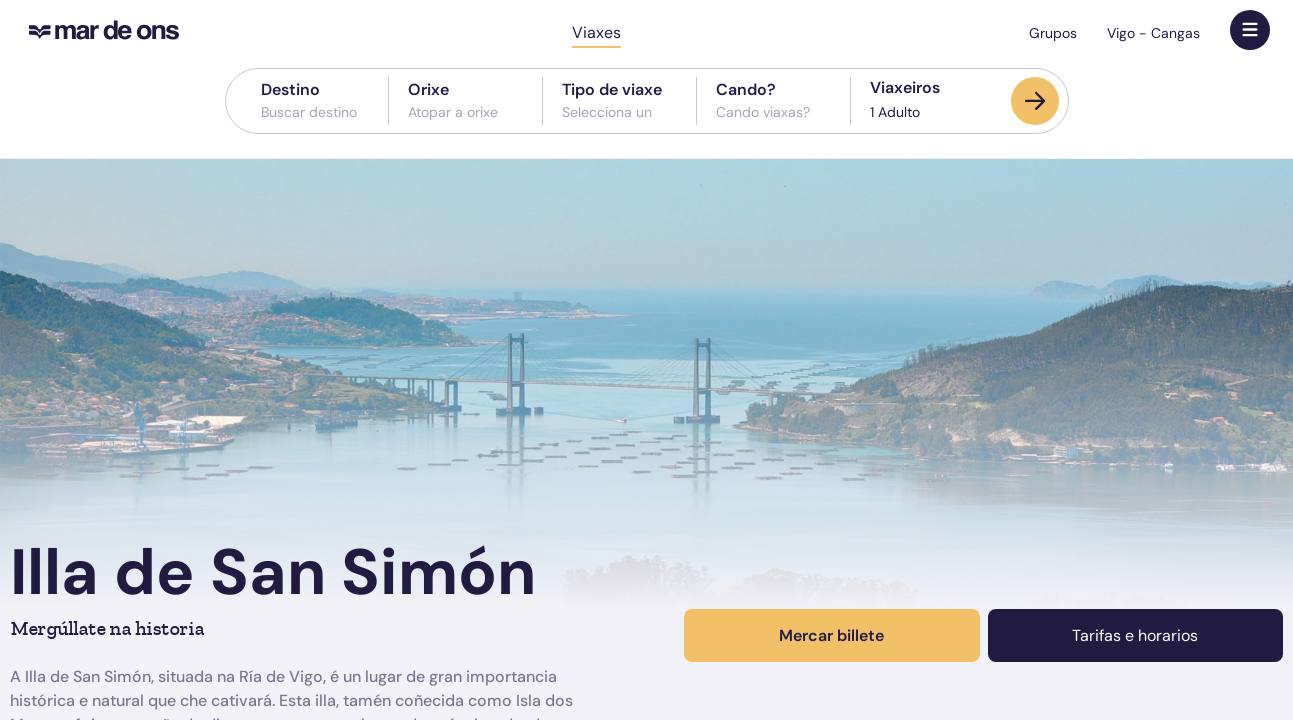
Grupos (1053, 33)
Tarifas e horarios (1135, 635)
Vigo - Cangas (1153, 33)
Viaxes (596, 32)
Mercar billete (831, 635)
